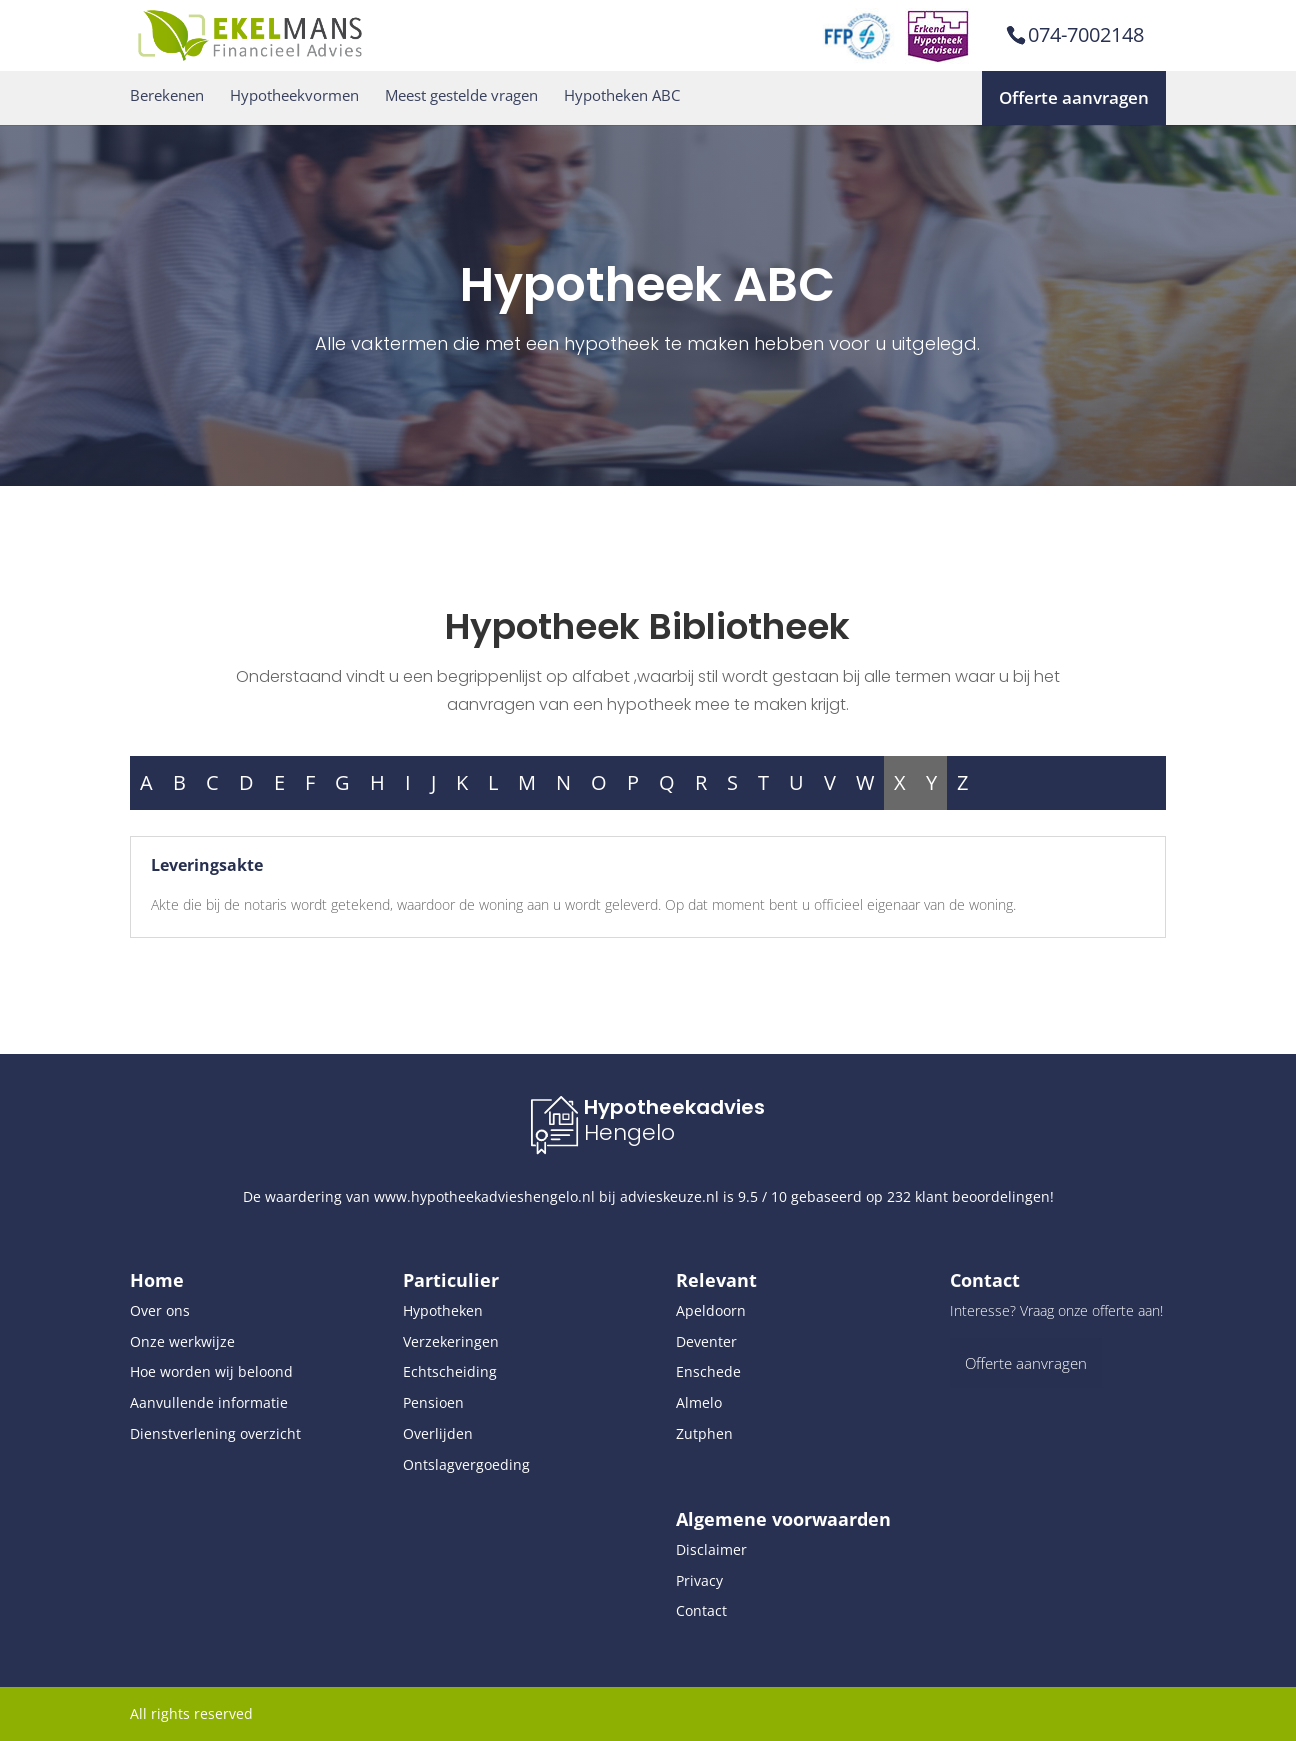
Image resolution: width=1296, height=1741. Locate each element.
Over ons (160, 1310)
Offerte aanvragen (1074, 97)
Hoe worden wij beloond (211, 1371)
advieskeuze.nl (669, 1196)
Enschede (708, 1371)
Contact (701, 1610)
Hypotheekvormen (294, 95)
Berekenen (167, 95)
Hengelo (629, 1132)
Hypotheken (443, 1310)
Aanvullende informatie (209, 1402)
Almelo (699, 1402)
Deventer (706, 1341)
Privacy (699, 1580)
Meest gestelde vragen (461, 95)
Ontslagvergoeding (466, 1464)
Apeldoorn (711, 1310)
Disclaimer (711, 1549)
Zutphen (704, 1433)
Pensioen (433, 1402)
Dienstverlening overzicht (215, 1433)
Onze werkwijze (182, 1341)
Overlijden (438, 1433)
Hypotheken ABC (622, 95)
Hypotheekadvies (674, 1107)
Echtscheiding (450, 1371)
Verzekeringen (451, 1341)
